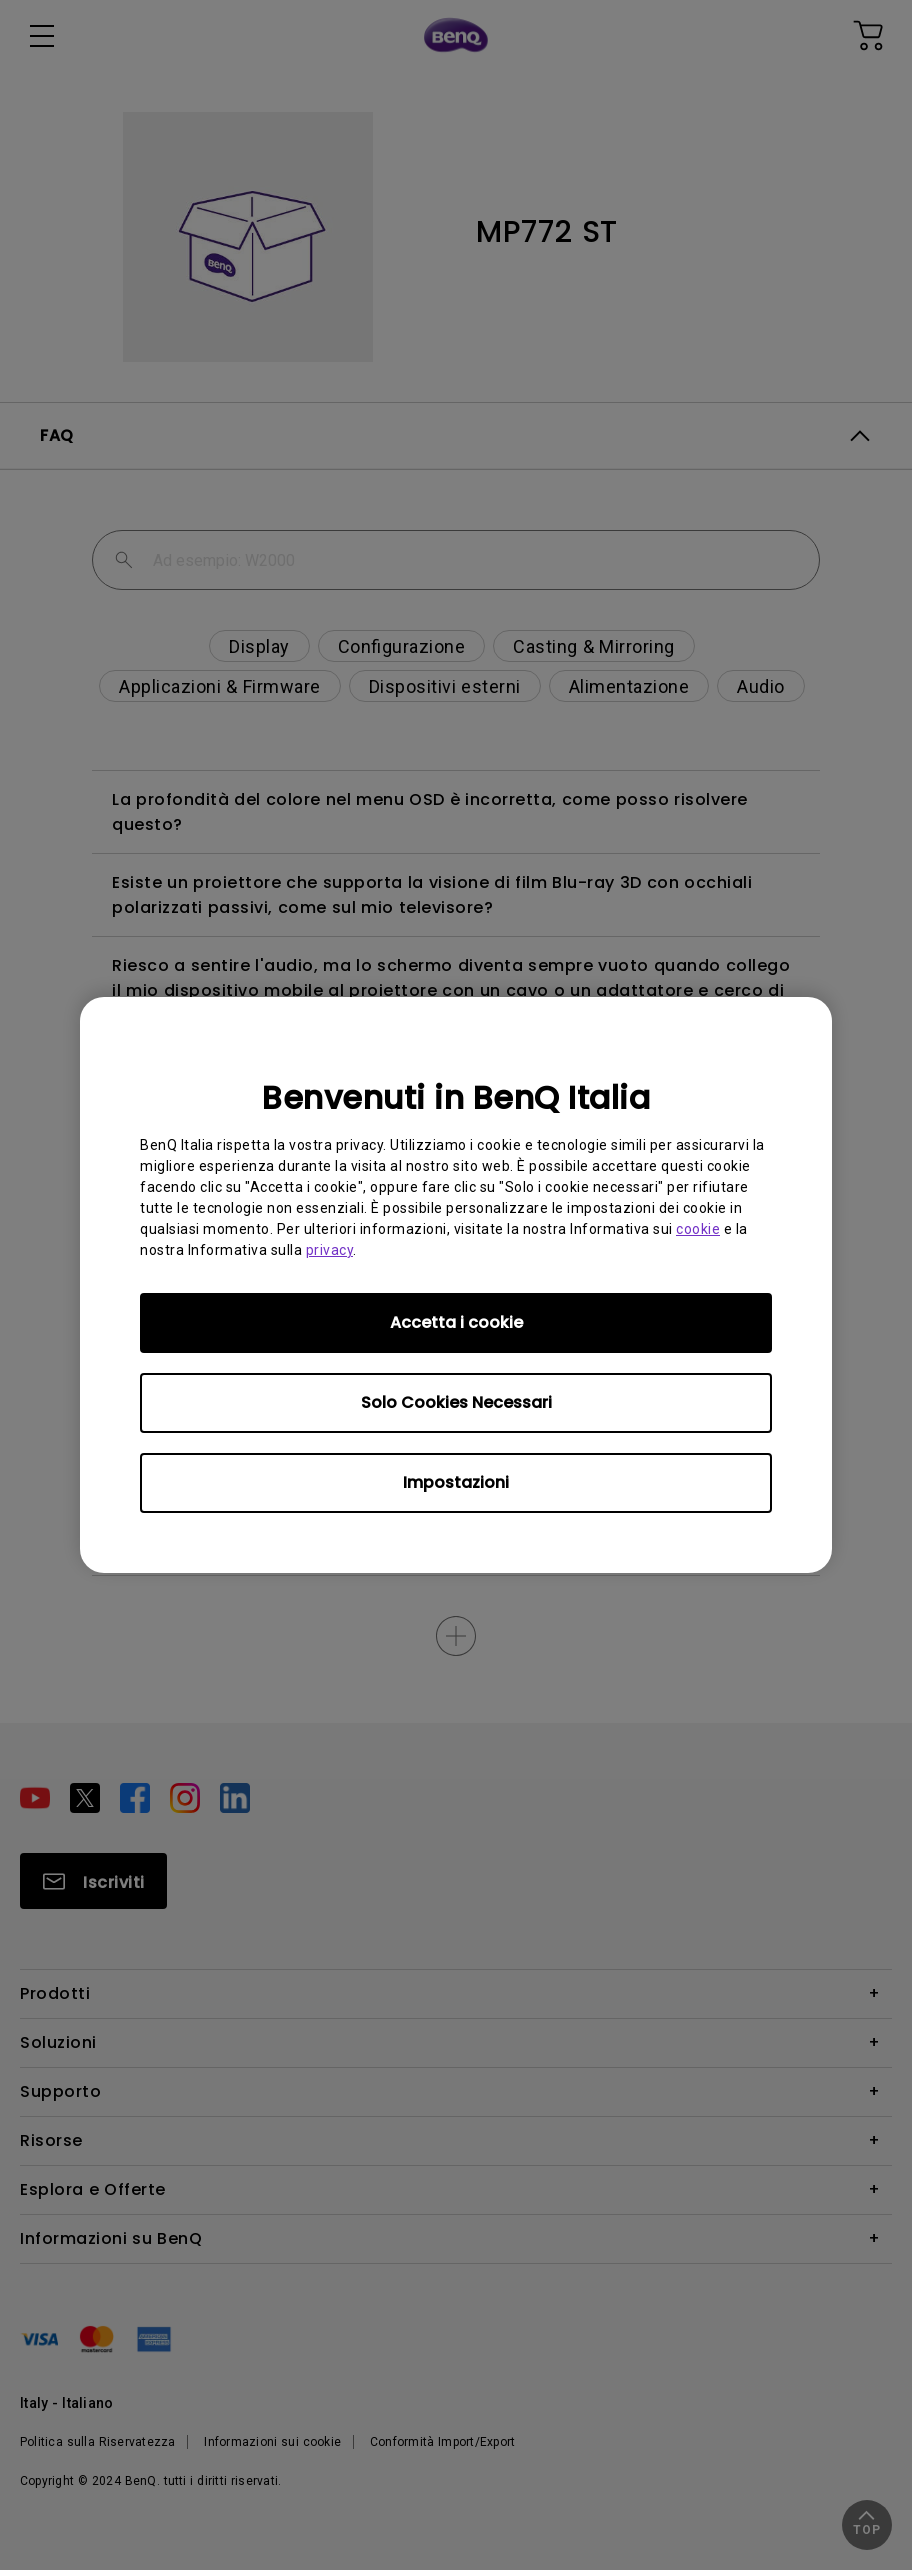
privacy (330, 1250)
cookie (698, 1229)
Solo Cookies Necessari (456, 1402)
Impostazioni (456, 1482)
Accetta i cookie (456, 1322)
